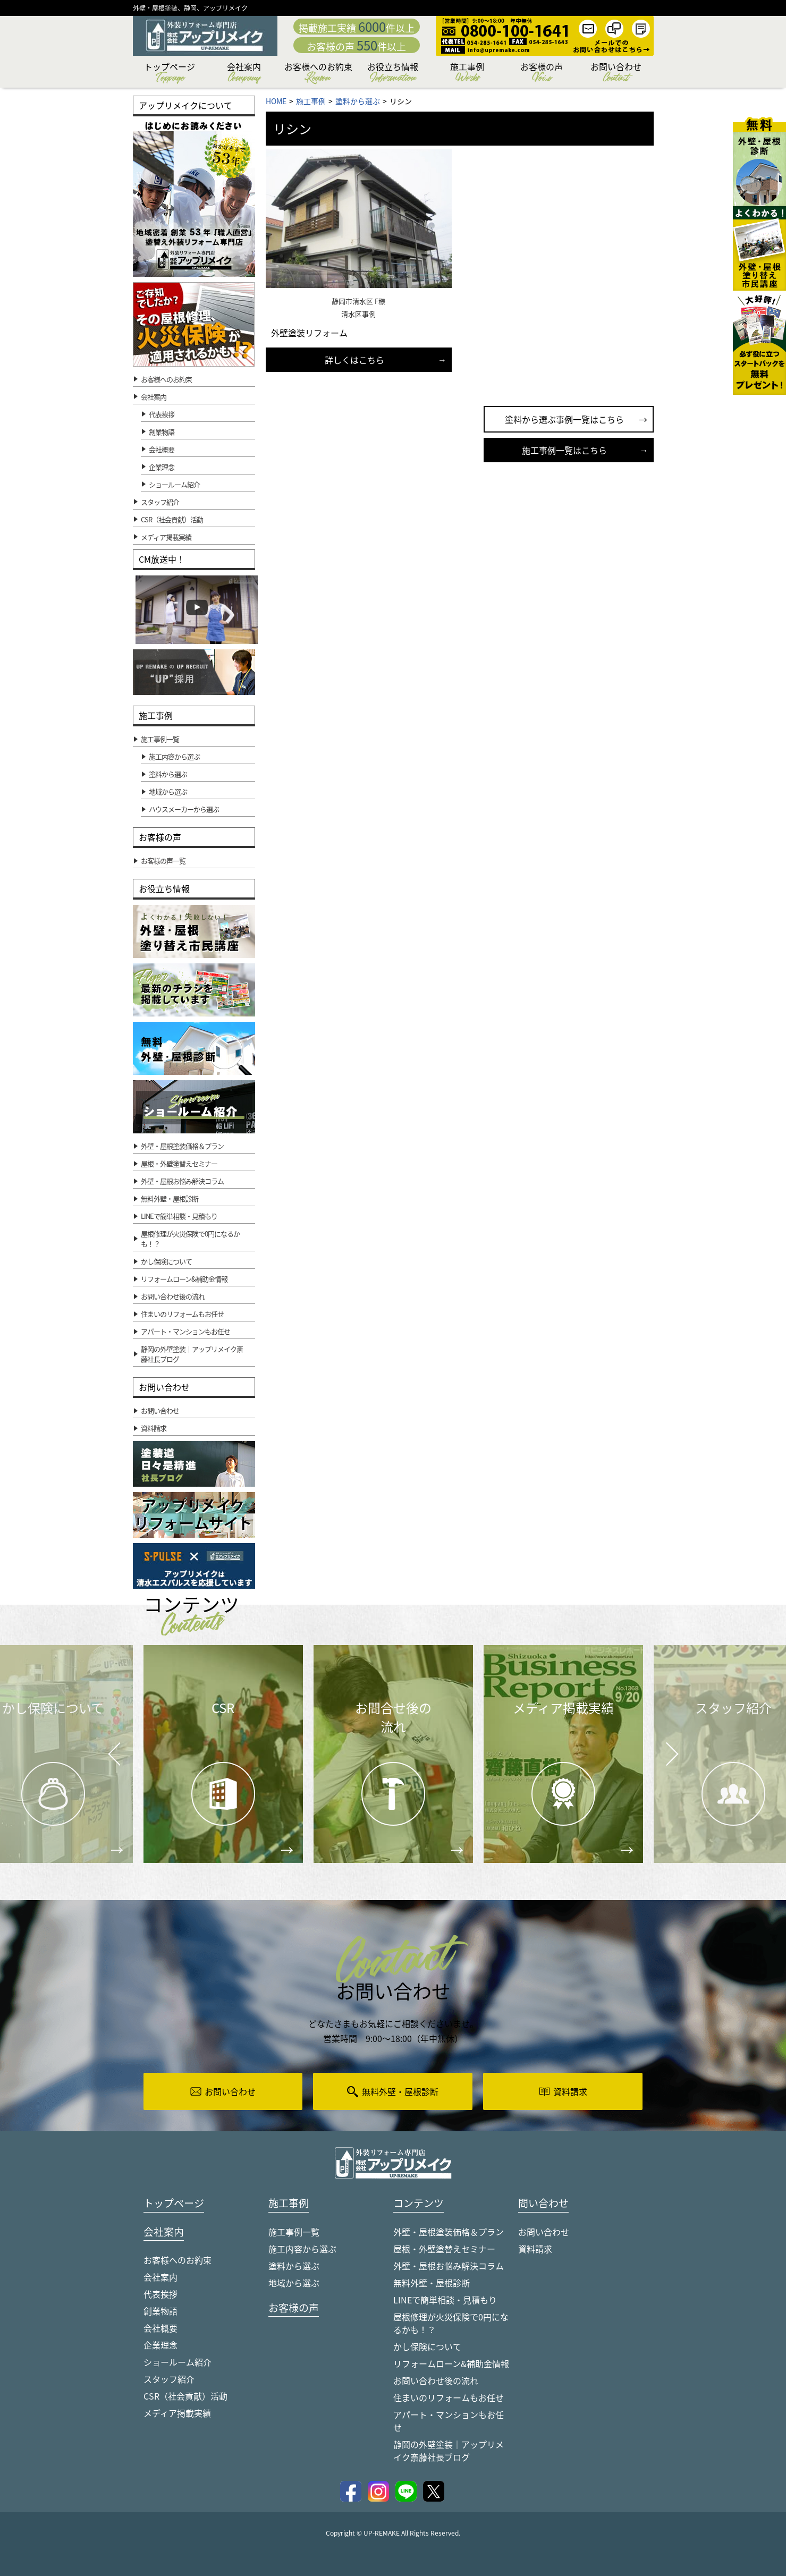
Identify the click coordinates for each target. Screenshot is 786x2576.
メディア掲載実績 (177, 2414)
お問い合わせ (615, 73)
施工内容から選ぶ (302, 2249)
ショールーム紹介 (174, 484)
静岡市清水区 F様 (358, 301)
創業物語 (161, 432)
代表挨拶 (161, 414)
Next (659, 1746)
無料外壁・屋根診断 (431, 2283)
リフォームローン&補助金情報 (451, 2364)
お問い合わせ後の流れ (435, 2381)
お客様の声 (541, 73)
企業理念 (161, 467)
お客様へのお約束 (318, 73)
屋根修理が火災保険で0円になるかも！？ (451, 2323)
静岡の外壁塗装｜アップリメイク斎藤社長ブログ (448, 2451)
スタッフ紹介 (169, 2380)
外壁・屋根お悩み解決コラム (448, 2266)
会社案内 (244, 73)
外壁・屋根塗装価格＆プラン (448, 2232)
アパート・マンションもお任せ (448, 2421)
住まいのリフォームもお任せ (448, 2398)
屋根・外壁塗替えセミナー (444, 2249)
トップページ (169, 73)
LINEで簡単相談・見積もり (445, 2300)
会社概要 (161, 449)
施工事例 (467, 73)
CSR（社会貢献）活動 (185, 2397)
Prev (111, 1761)
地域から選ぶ (293, 2283)
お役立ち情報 (392, 73)
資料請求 (535, 2249)
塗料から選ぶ (293, 2266)
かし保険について (427, 2347)
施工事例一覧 (293, 2232)
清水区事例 (358, 314)
